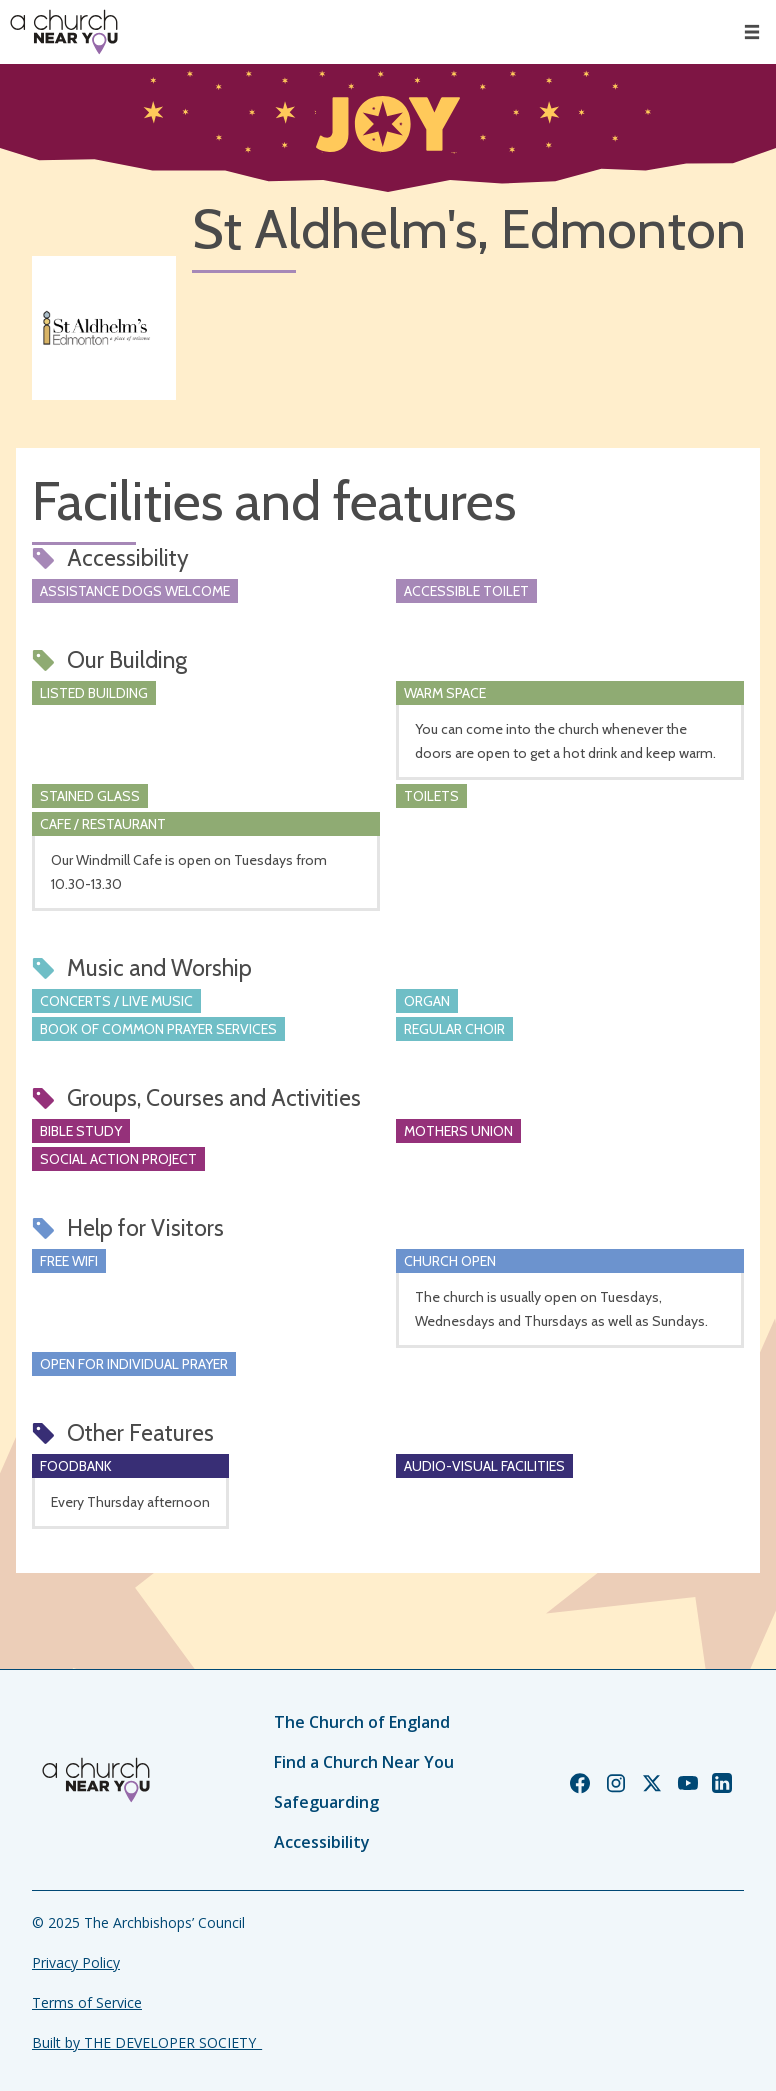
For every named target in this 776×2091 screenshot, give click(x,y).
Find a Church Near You (364, 1762)
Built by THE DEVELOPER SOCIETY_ (147, 2042)
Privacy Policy (76, 1962)
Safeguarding (326, 1802)
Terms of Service (87, 2002)
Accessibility (322, 1842)
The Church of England (362, 1722)
